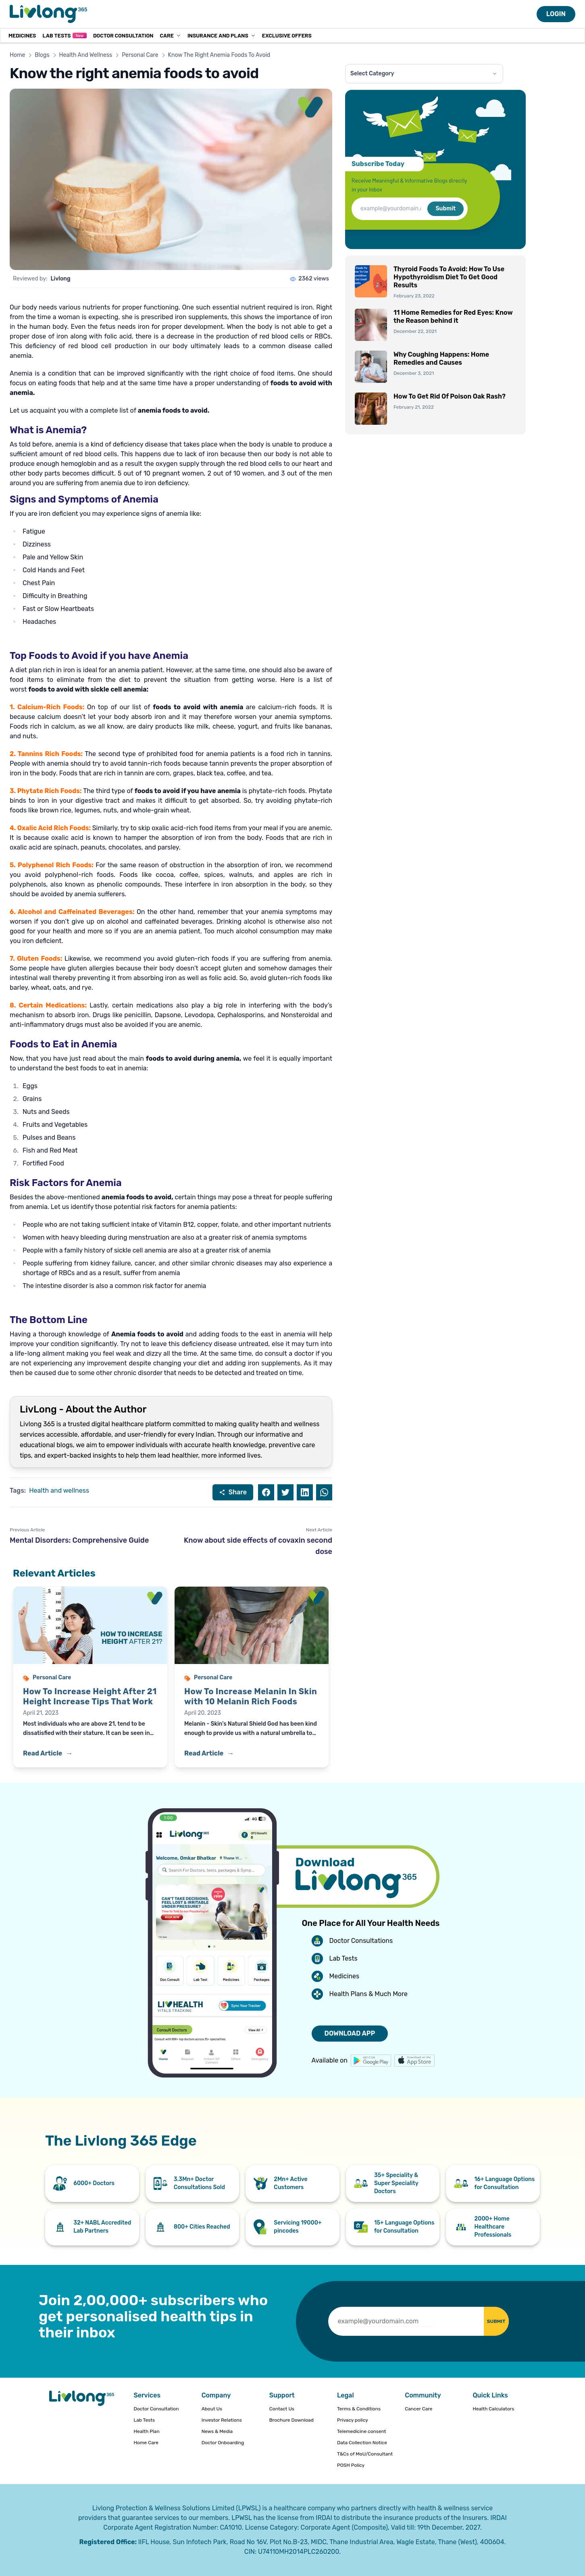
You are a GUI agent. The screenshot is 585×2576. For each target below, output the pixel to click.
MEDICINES (22, 35)
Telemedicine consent (361, 2431)
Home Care (145, 2442)
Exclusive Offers (287, 35)
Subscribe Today (378, 164)
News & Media (217, 2431)
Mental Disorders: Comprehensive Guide (79, 1540)
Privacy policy (352, 2420)
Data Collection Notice (362, 2442)
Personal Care (140, 55)
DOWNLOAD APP (350, 2033)
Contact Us (281, 2409)
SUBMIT (486, 2321)
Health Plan (146, 2431)
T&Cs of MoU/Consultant (365, 2454)
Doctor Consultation (123, 35)
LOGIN (556, 14)
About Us (212, 2409)
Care (170, 35)
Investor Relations (222, 2420)
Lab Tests (64, 35)
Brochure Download (291, 2420)
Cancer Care (418, 2409)
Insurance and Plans (221, 35)
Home (17, 55)
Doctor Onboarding (223, 2442)
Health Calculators (493, 2409)
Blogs (42, 55)
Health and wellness (59, 1490)
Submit (445, 208)
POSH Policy (350, 2465)
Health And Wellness (85, 55)
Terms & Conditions (359, 2409)
